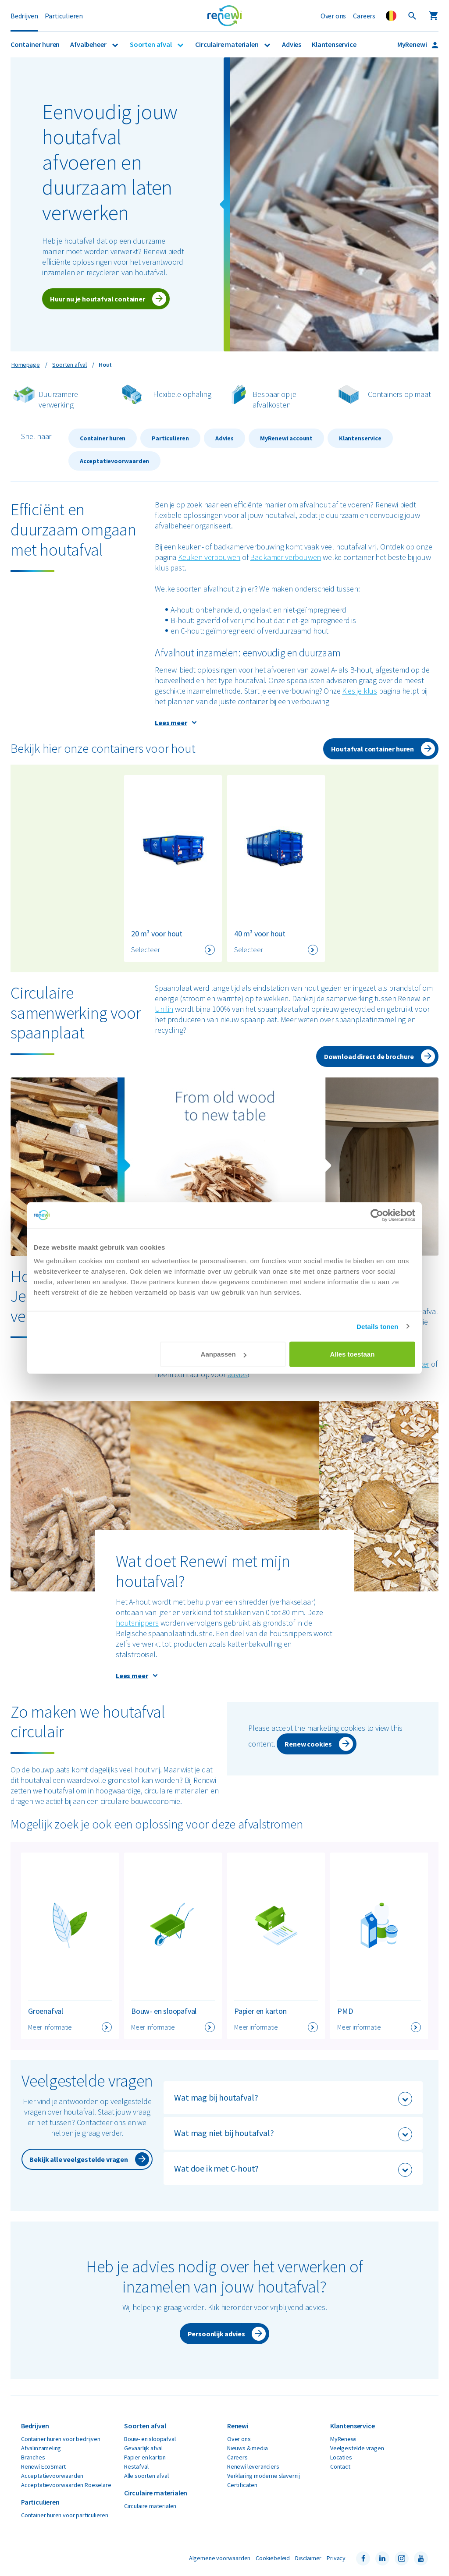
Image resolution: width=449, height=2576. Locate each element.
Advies (291, 44)
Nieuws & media (247, 2448)
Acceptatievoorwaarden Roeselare (66, 2485)
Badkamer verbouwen (285, 557)
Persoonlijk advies (216, 2333)
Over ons (333, 15)
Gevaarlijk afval (143, 2448)
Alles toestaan (352, 1354)
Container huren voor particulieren (64, 2515)
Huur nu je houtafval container (97, 298)
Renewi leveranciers (253, 2466)
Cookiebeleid (273, 2558)
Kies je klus (359, 691)
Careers (364, 15)
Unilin (164, 1009)
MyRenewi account (286, 438)
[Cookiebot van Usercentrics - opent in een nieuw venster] (377, 1215)
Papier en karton (145, 2457)
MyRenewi (412, 44)
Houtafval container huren (372, 748)
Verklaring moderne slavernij (263, 2476)
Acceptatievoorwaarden (114, 461)
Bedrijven (24, 15)
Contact (340, 2466)
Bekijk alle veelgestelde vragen (78, 2159)
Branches (33, 2457)
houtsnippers (137, 1623)
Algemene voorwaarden (219, 2558)
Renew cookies (308, 1744)
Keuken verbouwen (209, 557)
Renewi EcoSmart (43, 2466)
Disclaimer (308, 2558)
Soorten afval (151, 44)
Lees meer (171, 722)
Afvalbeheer (88, 44)
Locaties (341, 2457)
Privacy (336, 2558)
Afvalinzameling (41, 2448)
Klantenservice (334, 44)
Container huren (35, 44)
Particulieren (64, 15)
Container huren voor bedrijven (60, 2439)
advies (238, 1374)
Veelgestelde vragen (357, 2448)
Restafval (136, 2466)
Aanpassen (223, 1354)
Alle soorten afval (146, 2476)
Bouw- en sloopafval (150, 2439)
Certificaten (242, 2485)
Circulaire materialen (227, 44)
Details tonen (377, 1326)
